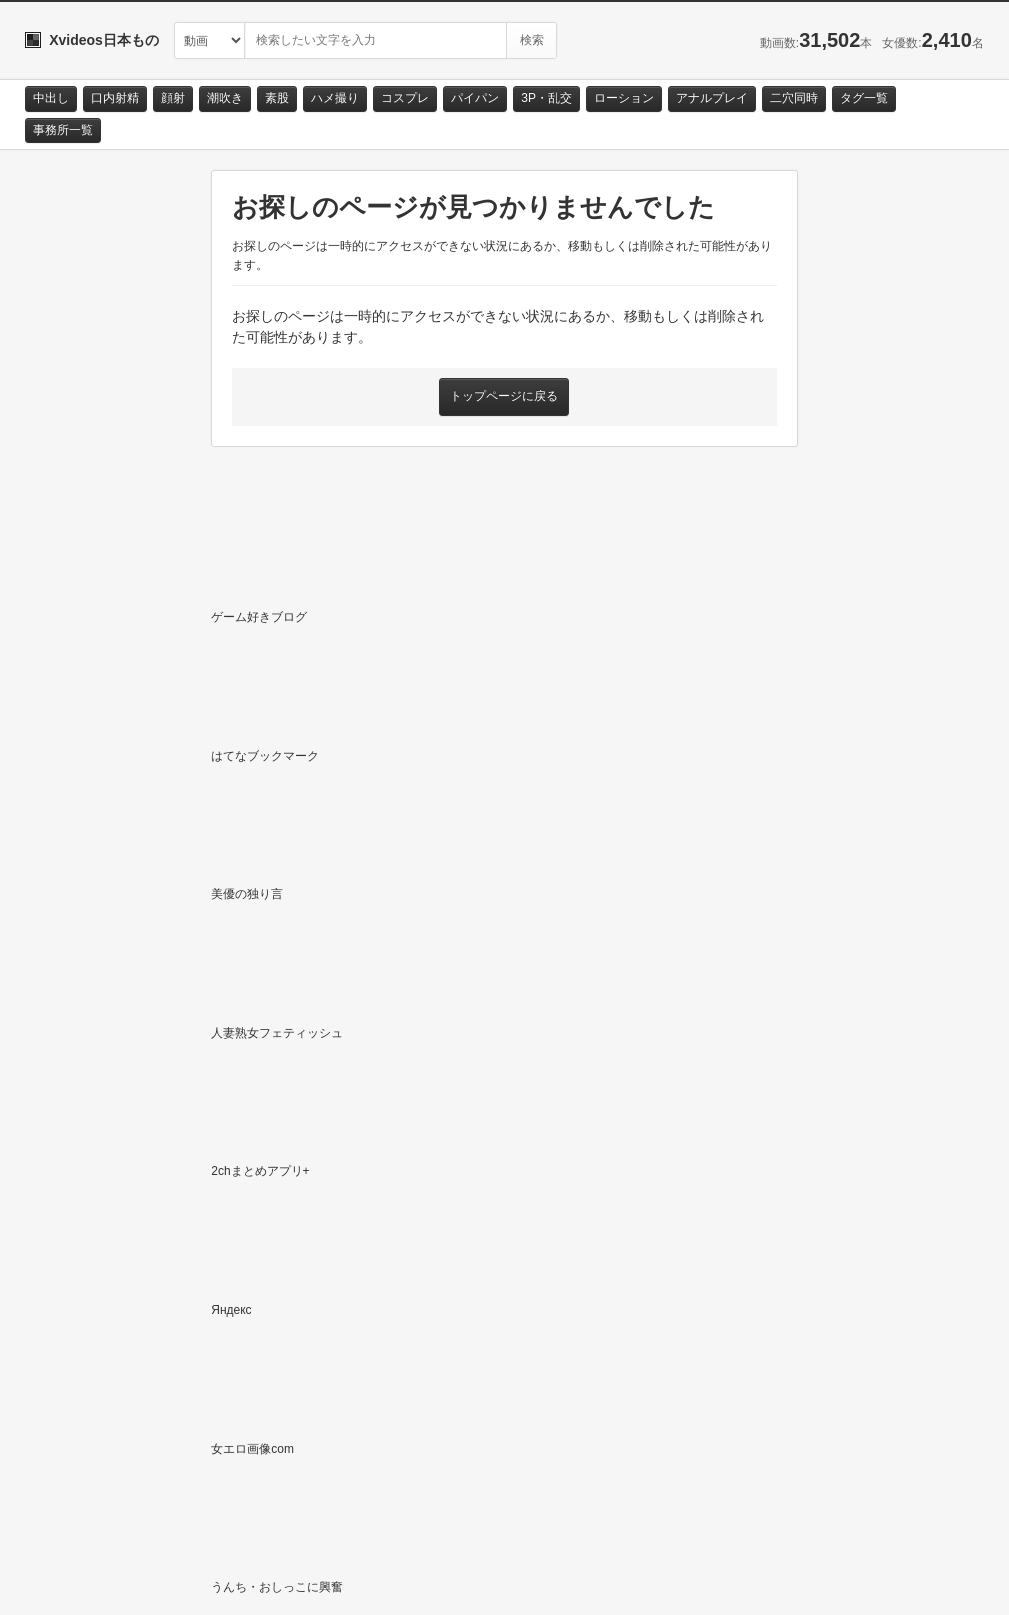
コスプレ (405, 98)
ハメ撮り (335, 98)
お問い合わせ (77, 1582)
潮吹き (225, 98)
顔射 (173, 98)
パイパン (475, 98)
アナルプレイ (712, 98)
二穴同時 (794, 98)
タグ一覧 (864, 98)
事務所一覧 (63, 130)
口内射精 (115, 98)
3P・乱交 (546, 98)
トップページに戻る (504, 396)
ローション (624, 98)
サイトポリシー (174, 1582)
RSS (250, 1582)
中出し (51, 98)
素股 (277, 98)
